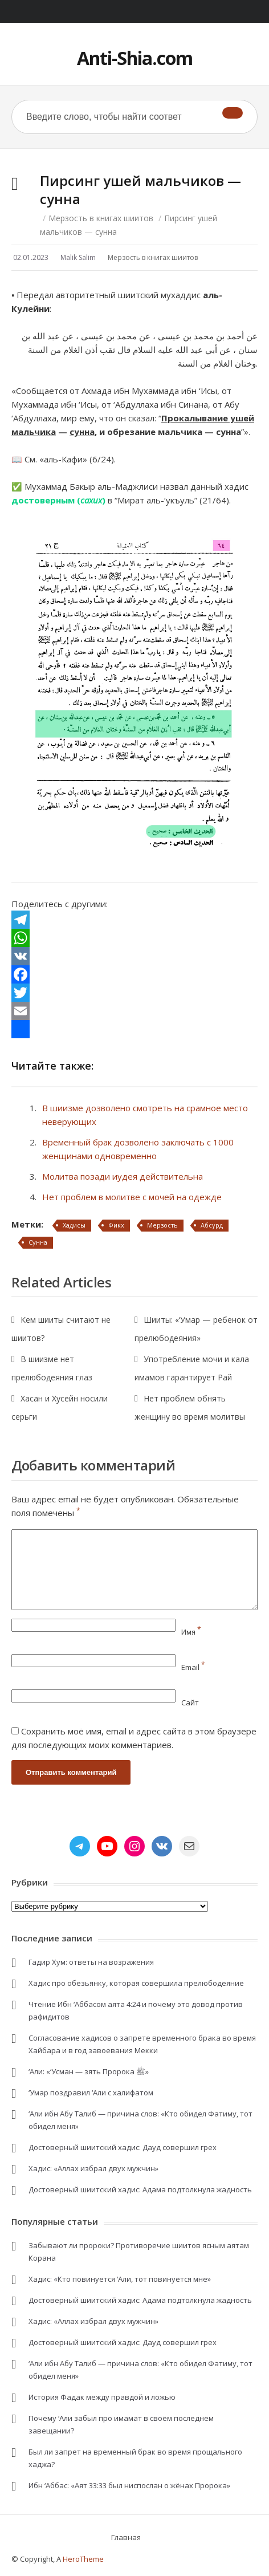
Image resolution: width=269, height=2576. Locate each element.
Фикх (116, 1225)
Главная (126, 2537)
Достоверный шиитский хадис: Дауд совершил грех (122, 2147)
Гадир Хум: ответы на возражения (91, 1962)
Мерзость (162, 1225)
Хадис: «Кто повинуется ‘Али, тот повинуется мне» (119, 2279)
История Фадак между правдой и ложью (102, 2397)
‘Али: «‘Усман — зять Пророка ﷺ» (88, 2071)
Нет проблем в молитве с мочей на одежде (132, 1196)
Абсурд (212, 1225)
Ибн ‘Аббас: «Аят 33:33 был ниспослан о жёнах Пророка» (129, 2485)
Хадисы (74, 1225)
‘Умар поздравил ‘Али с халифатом (90, 2092)
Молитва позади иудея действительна (122, 1176)
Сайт (190, 1702)
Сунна (37, 1242)
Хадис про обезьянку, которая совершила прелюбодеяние (136, 1983)
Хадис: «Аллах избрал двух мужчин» (93, 2168)
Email (193, 1667)
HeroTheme (83, 2559)
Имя (191, 1632)
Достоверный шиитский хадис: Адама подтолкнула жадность (140, 2189)
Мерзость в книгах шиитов (100, 218)
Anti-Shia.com (135, 58)
